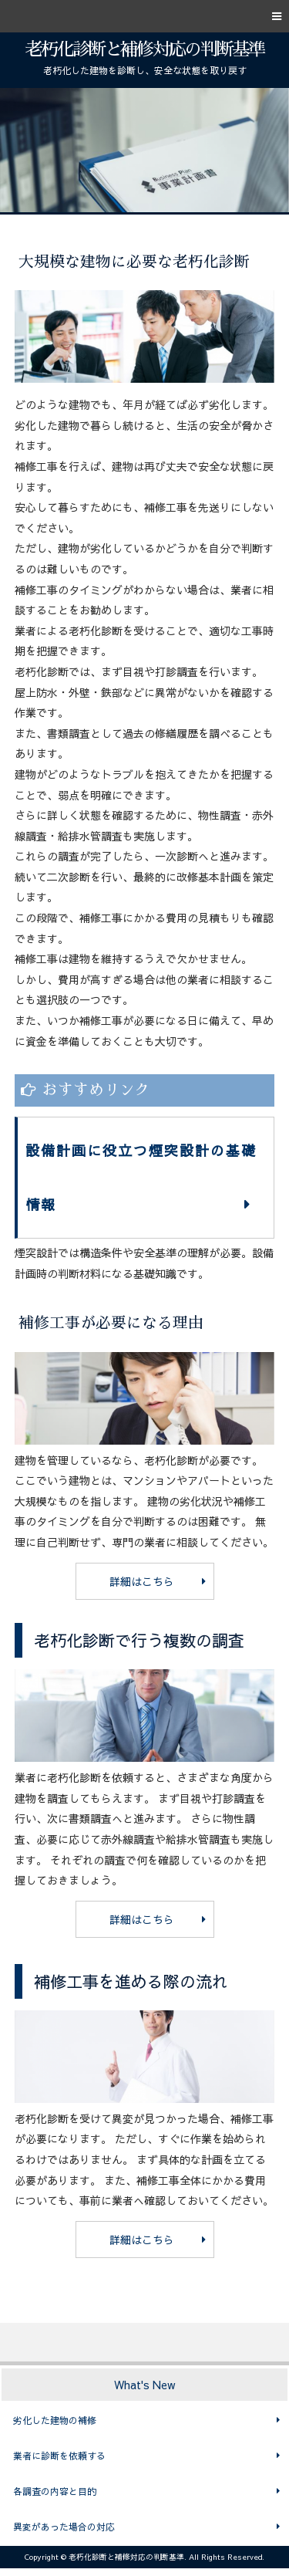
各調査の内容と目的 (54, 2491)
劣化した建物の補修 (54, 2420)
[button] (144, 16)
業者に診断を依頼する (59, 2455)
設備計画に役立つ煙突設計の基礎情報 (141, 1177)
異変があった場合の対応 (64, 2526)
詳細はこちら (141, 1581)
